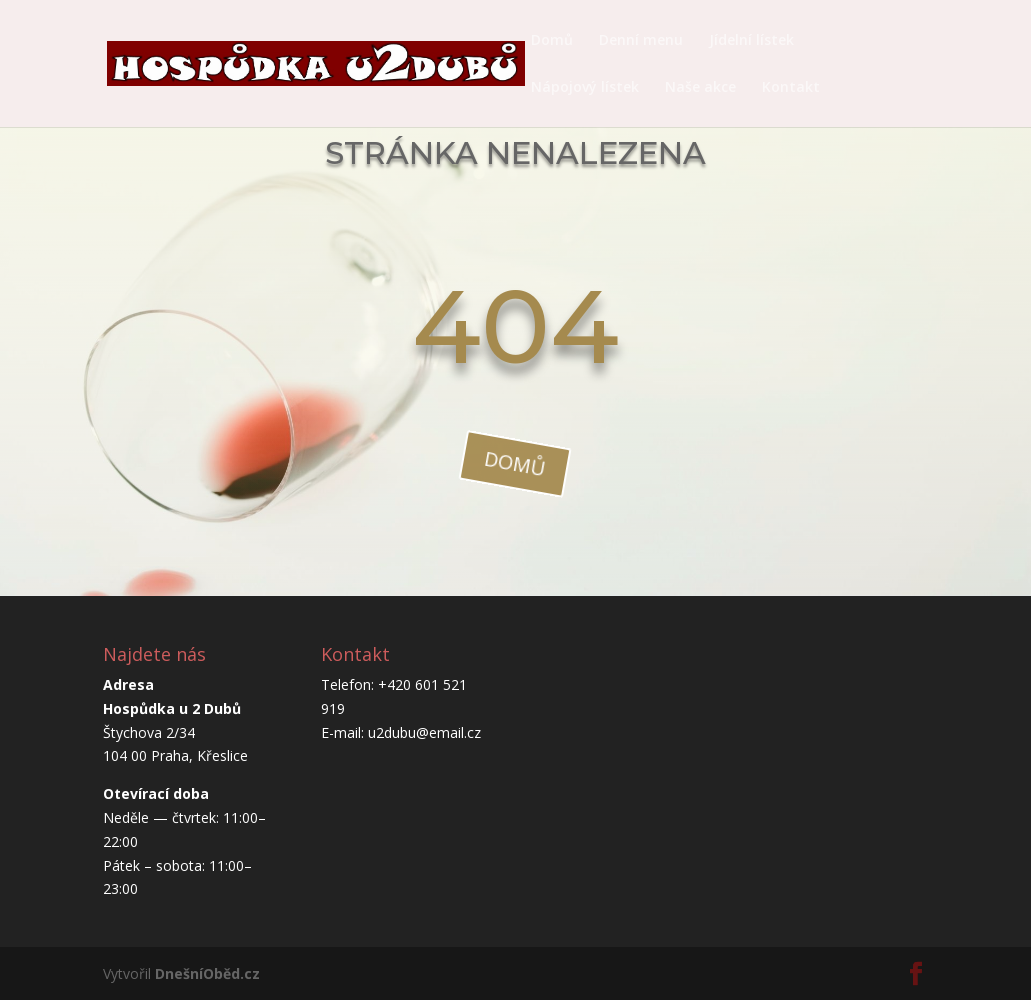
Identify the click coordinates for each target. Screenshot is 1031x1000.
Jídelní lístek (751, 41)
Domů (552, 41)
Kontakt (791, 88)
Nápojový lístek (585, 88)
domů (515, 463)
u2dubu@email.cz (424, 732)
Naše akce (700, 88)
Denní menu (641, 41)
